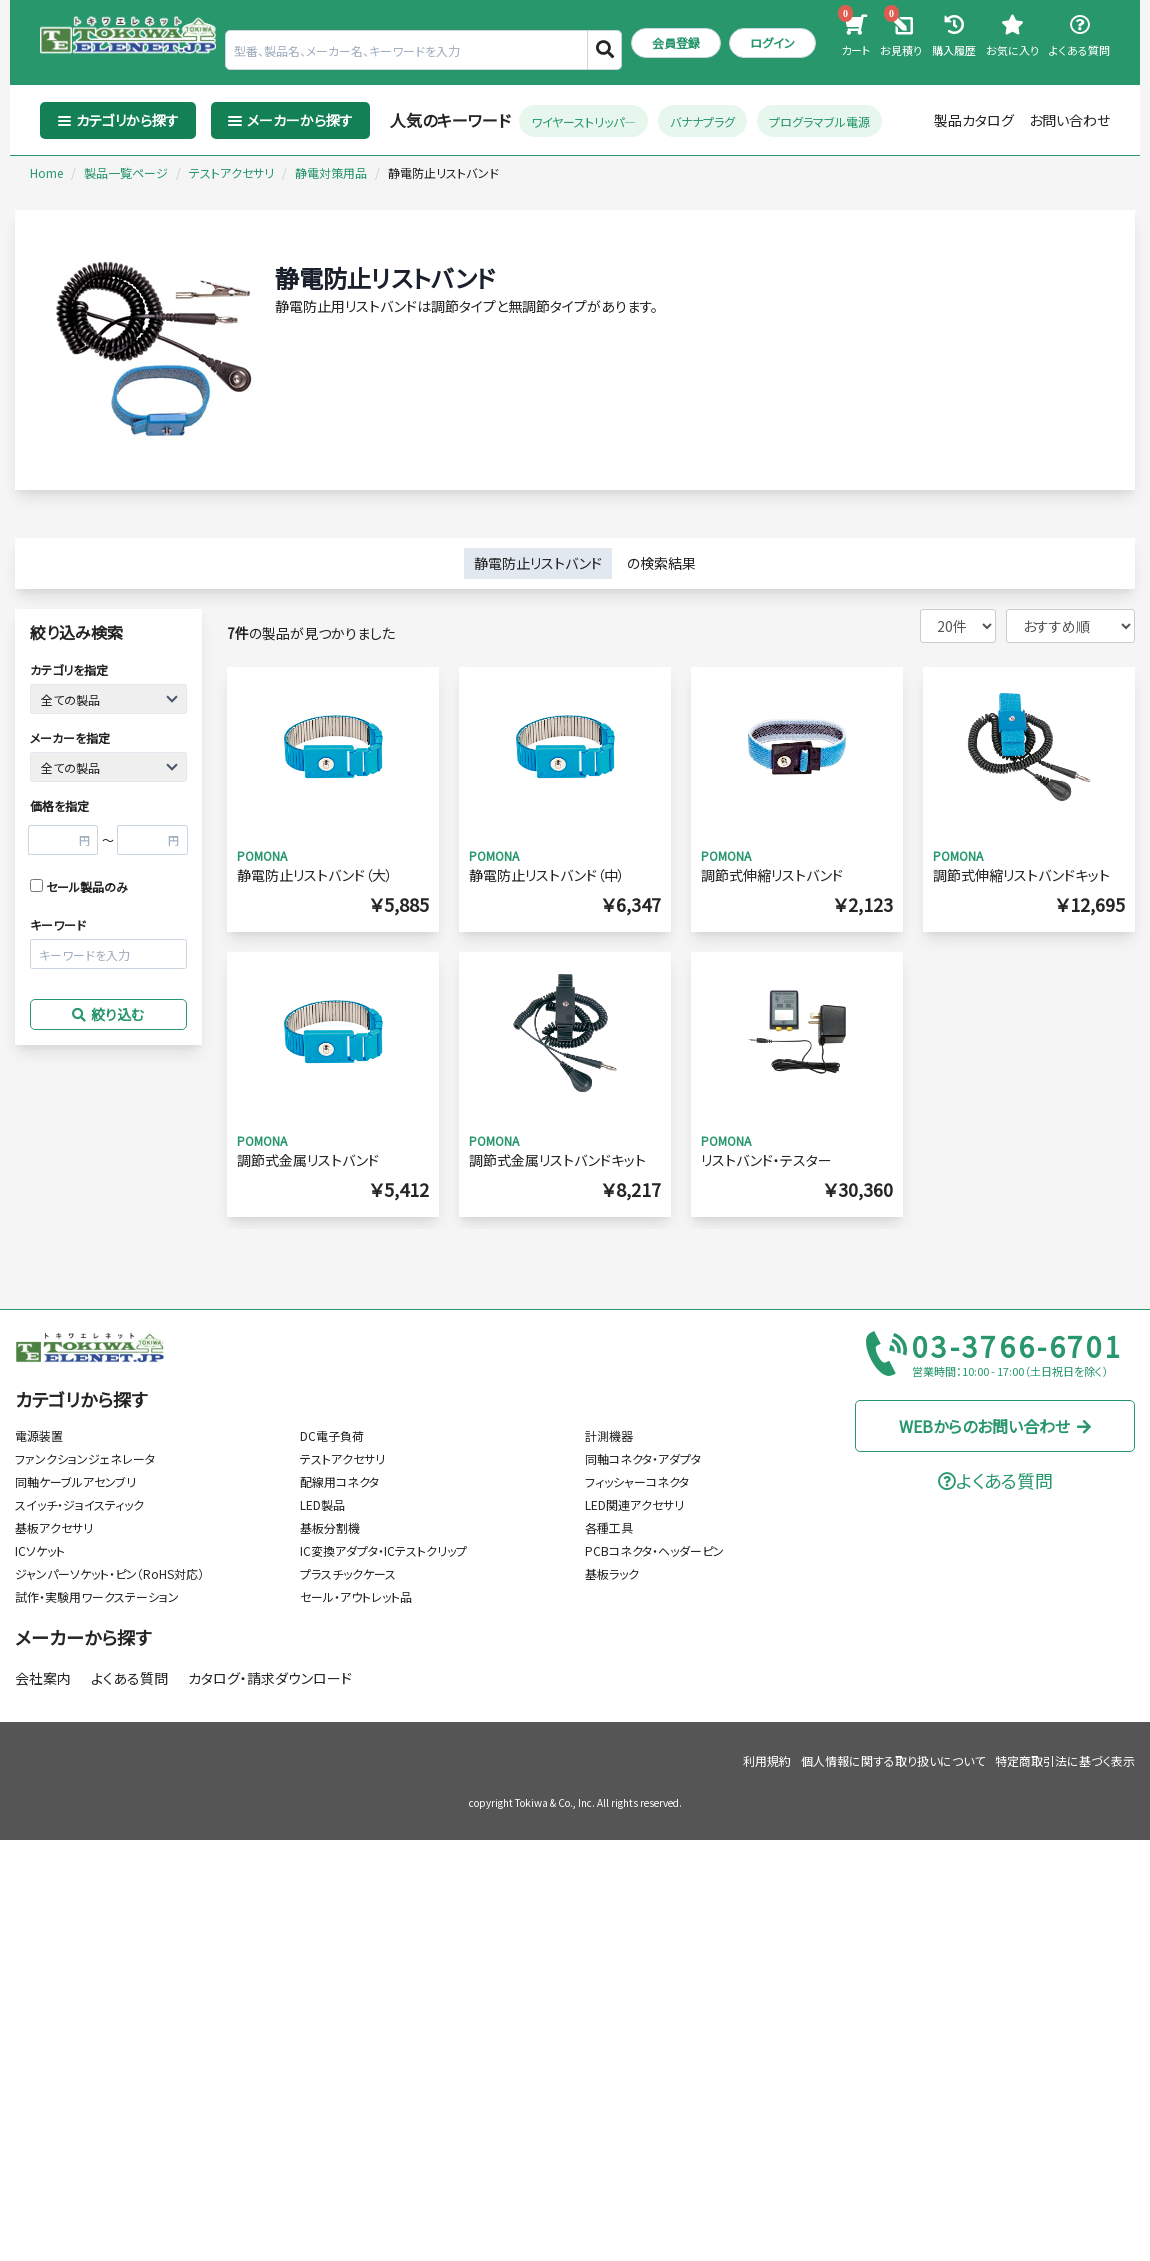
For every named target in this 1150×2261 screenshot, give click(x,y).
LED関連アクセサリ (634, 1504)
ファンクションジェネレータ (85, 1458)
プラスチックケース (348, 1573)
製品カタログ (974, 120)
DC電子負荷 (332, 1435)
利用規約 (767, 1760)
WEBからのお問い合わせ (995, 1426)
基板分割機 (330, 1527)
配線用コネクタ (339, 1481)
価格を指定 (59, 805)
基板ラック (612, 1573)
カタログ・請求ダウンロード (270, 1678)
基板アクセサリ (54, 1527)
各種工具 (609, 1527)
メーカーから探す (83, 1637)
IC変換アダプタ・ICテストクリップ (383, 1550)
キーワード (58, 924)
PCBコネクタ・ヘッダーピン (654, 1550)
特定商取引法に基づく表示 (1065, 1760)
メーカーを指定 (70, 737)
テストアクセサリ (342, 1458)
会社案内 (43, 1678)
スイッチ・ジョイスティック (79, 1504)
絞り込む (108, 1014)
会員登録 (676, 42)
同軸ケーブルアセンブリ (75, 1481)
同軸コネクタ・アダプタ (643, 1458)
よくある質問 (129, 1678)
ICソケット (40, 1550)
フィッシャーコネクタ (637, 1481)
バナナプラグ (702, 120)
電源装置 (39, 1435)
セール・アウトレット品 (356, 1596)
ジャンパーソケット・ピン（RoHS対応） (109, 1573)
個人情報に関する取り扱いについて (893, 1760)
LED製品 (322, 1504)
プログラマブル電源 (819, 120)
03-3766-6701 (1018, 1347)
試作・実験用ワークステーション (97, 1596)
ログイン (772, 42)
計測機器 (609, 1435)
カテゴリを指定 (69, 669)
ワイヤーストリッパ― (583, 120)
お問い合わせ (1069, 120)
